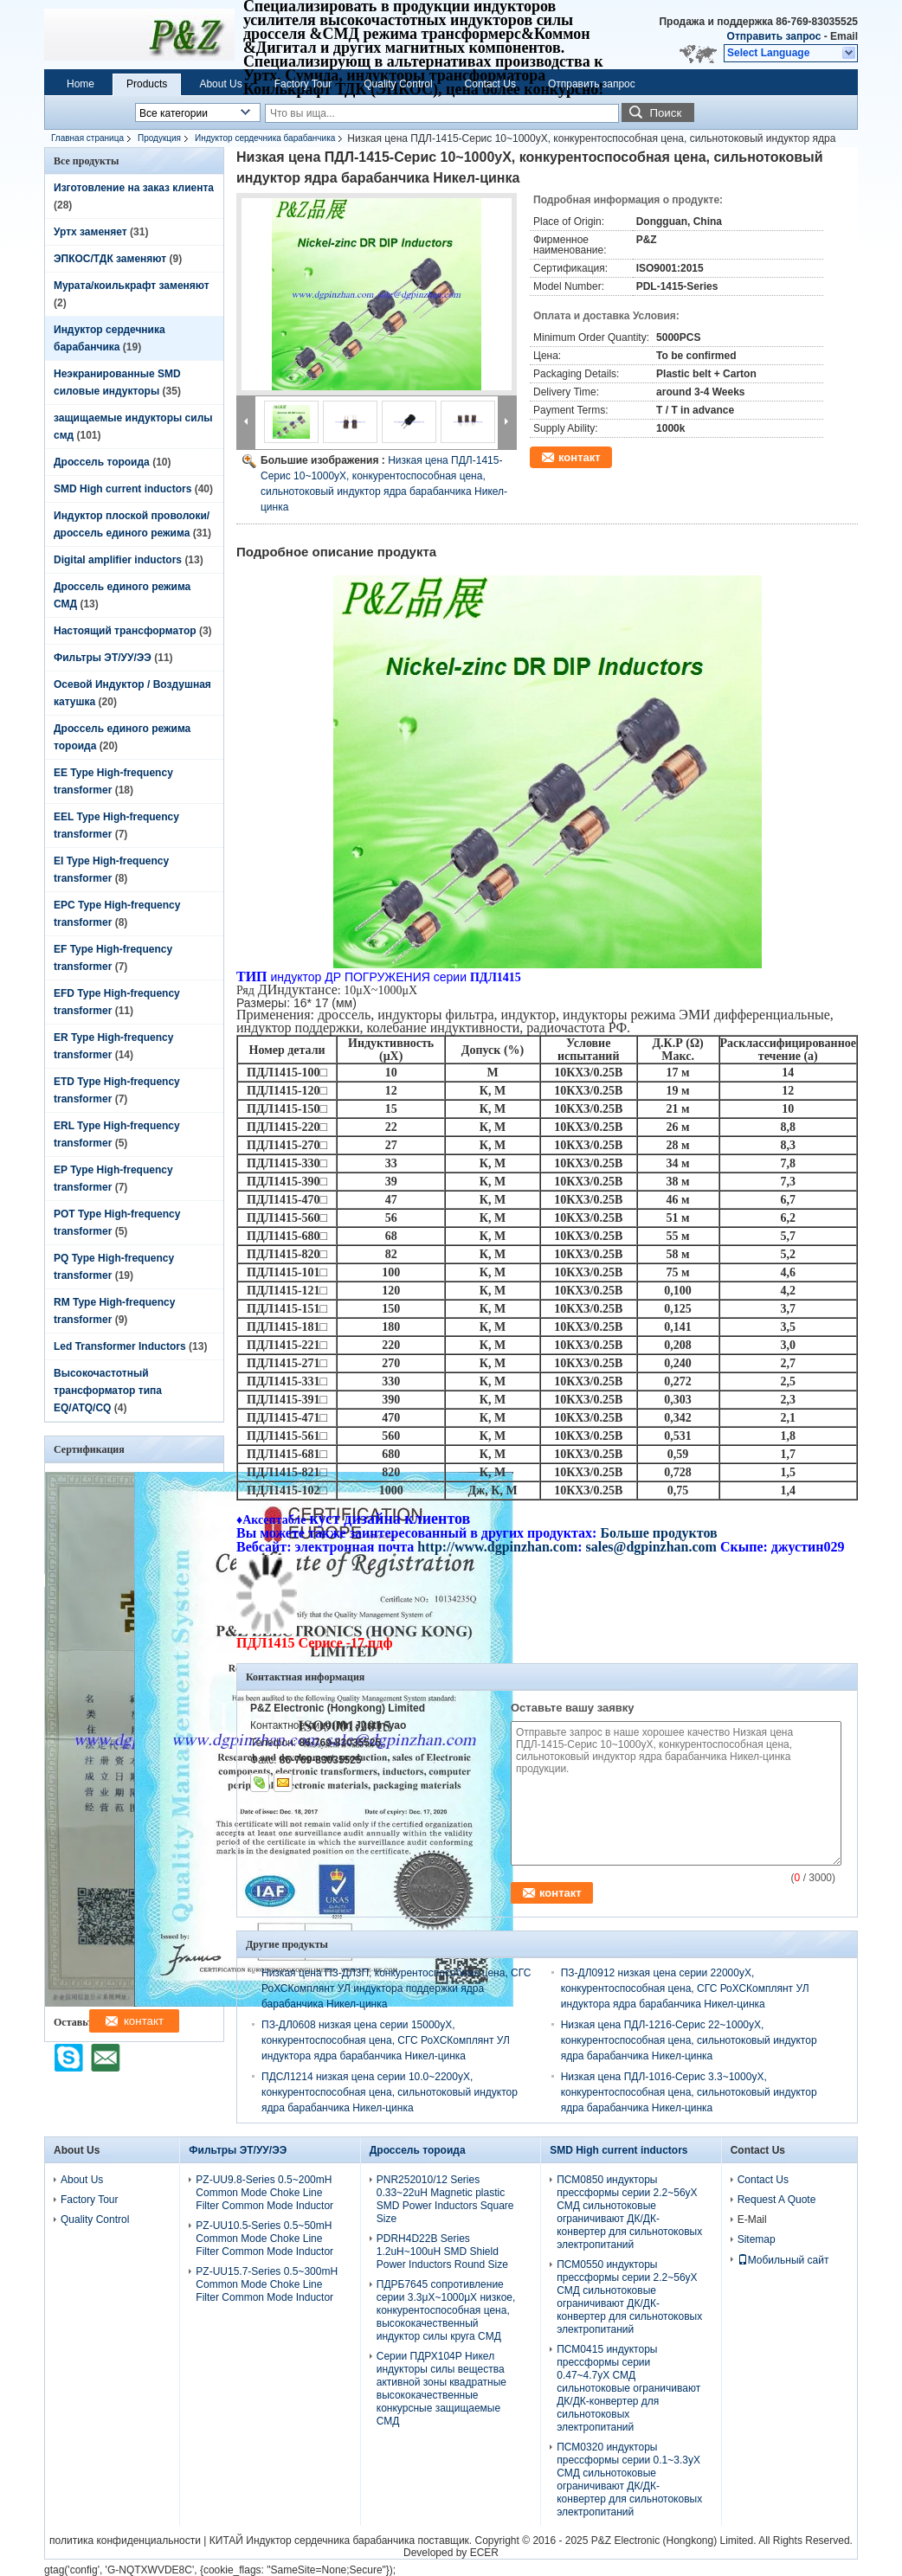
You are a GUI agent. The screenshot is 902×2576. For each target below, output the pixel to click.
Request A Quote (777, 2200)
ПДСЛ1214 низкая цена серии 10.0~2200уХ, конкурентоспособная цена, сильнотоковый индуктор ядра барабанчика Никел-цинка (389, 2092)
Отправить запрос (775, 36)
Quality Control (398, 84)
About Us (220, 84)
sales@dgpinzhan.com (653, 1546)
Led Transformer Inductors (120, 1346)
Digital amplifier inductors (118, 560)
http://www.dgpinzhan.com (497, 1546)
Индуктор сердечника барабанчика (265, 138)
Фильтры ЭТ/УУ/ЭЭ (102, 658)
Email (844, 36)
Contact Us (490, 84)
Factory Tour (303, 84)
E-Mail (752, 2219)
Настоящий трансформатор (125, 631)
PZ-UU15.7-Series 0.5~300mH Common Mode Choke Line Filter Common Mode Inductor (267, 2284)
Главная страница (87, 138)
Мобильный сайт (783, 2260)
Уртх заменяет (90, 232)
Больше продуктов (658, 1533)
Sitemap (757, 2239)
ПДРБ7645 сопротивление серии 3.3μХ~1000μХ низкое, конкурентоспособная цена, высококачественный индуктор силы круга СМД (446, 2310)
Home (80, 84)
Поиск (665, 112)
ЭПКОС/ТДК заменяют (110, 259)
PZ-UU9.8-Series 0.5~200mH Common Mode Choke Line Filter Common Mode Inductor (264, 2193)
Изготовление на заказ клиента (134, 188)
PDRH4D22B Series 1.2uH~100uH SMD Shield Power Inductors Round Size (442, 2251)
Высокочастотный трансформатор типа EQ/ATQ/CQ (108, 1390)
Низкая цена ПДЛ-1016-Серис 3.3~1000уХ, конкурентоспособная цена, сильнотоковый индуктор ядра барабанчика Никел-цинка (689, 2092)
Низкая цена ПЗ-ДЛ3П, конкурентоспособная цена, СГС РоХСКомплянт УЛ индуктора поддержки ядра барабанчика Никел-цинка (396, 1988)
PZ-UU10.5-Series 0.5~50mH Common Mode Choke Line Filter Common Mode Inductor (264, 2238)
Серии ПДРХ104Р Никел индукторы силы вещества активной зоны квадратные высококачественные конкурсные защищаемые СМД (441, 2388)
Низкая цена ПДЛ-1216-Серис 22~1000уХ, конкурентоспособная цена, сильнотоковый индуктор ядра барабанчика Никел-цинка (689, 2040)
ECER (484, 2553)
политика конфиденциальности (125, 2540)
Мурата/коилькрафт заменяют (131, 285)
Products (146, 84)
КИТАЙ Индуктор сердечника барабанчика (312, 2540)
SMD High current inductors (122, 489)
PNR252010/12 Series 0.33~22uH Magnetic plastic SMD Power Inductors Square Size (445, 2199)
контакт (579, 457)
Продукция (159, 138)
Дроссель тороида (102, 462)
